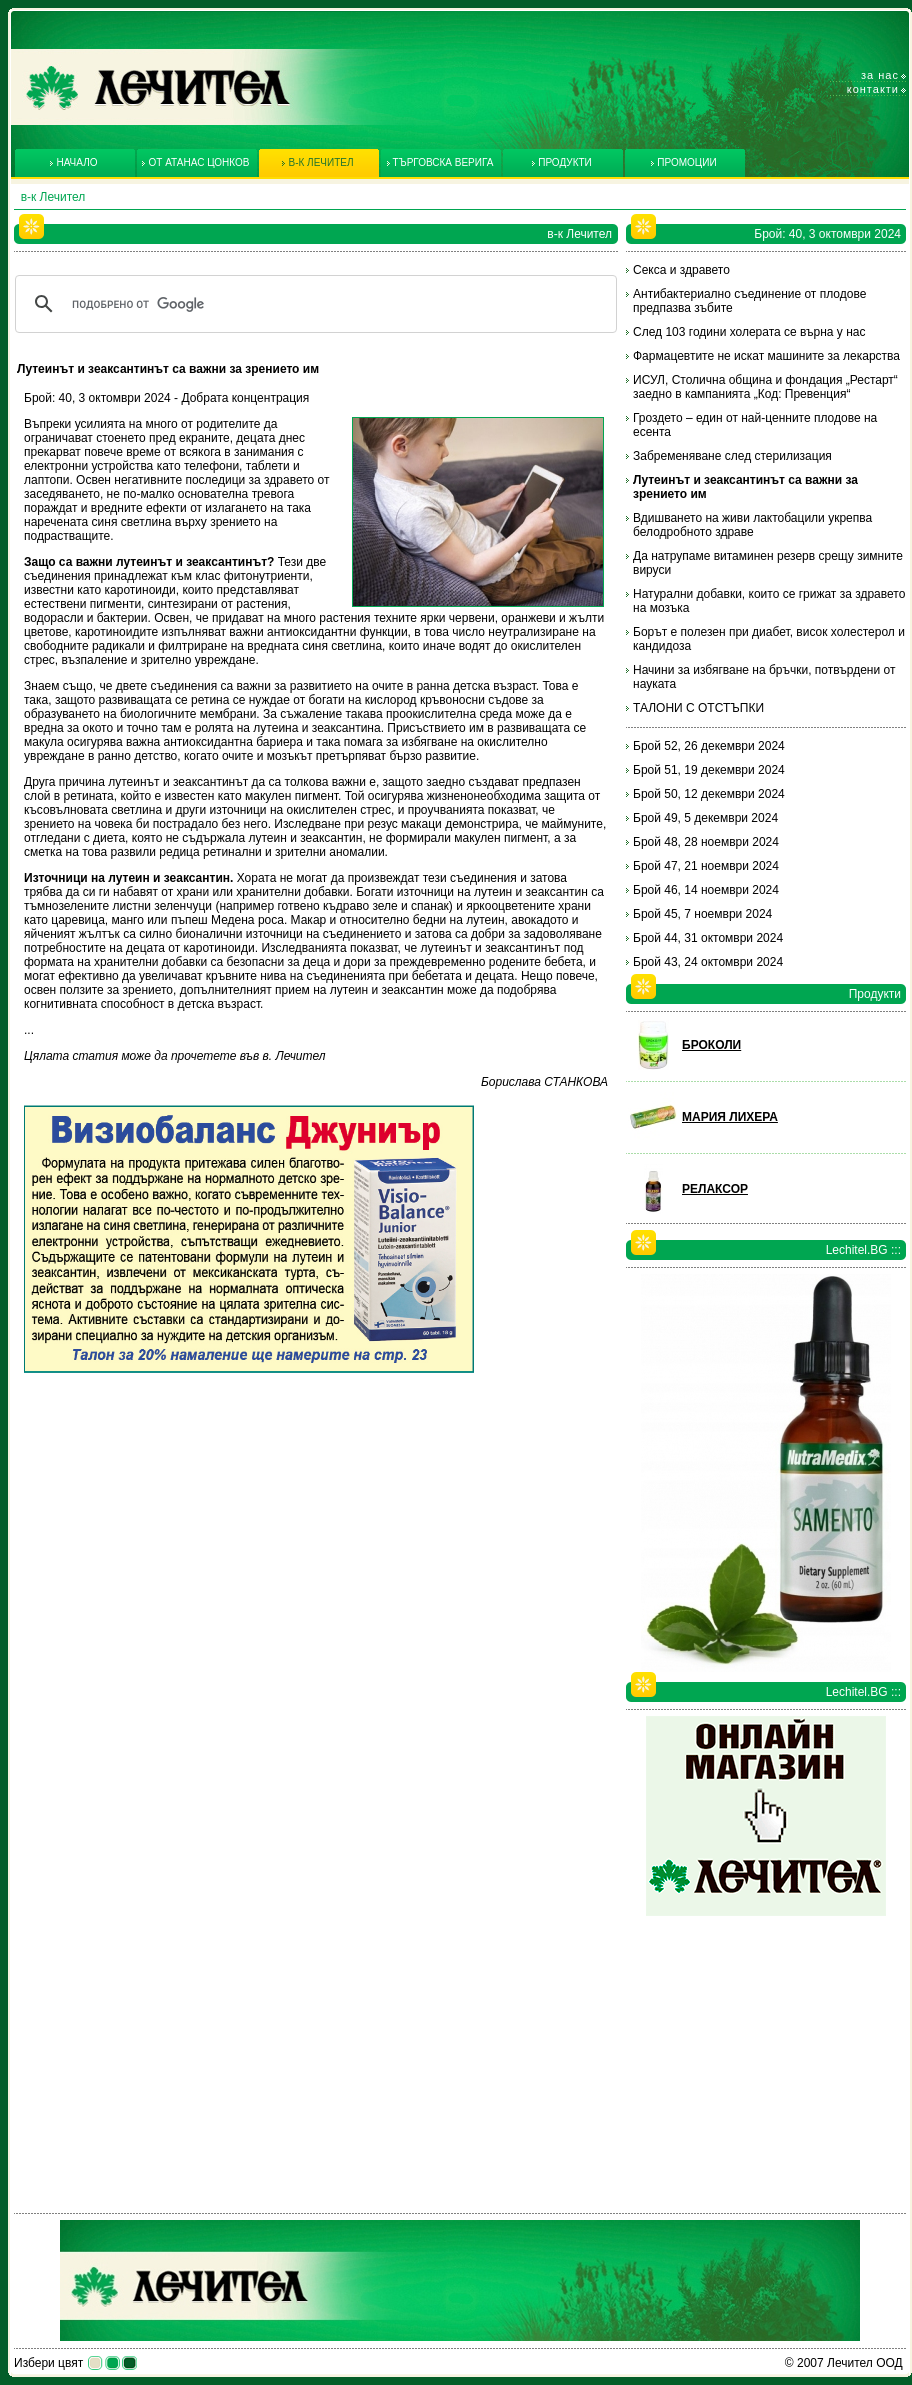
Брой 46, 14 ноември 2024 (706, 890)
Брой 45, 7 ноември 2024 (702, 914)
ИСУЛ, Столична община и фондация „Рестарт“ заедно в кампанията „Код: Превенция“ (765, 387)
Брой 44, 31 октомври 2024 (708, 938)
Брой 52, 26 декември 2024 (709, 746)
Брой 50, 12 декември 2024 (709, 794)
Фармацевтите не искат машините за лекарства (766, 356)
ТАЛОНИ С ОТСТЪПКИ (698, 708)
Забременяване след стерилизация (732, 456)
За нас (880, 75)
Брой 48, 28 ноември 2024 (706, 842)
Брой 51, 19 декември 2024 (709, 770)
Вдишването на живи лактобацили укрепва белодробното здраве (752, 525)
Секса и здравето (681, 270)
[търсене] (313, 304)
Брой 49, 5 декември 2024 (705, 818)
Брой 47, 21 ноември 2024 (706, 866)
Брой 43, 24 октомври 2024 (708, 962)
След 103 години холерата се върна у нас (749, 332)
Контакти (873, 89)
